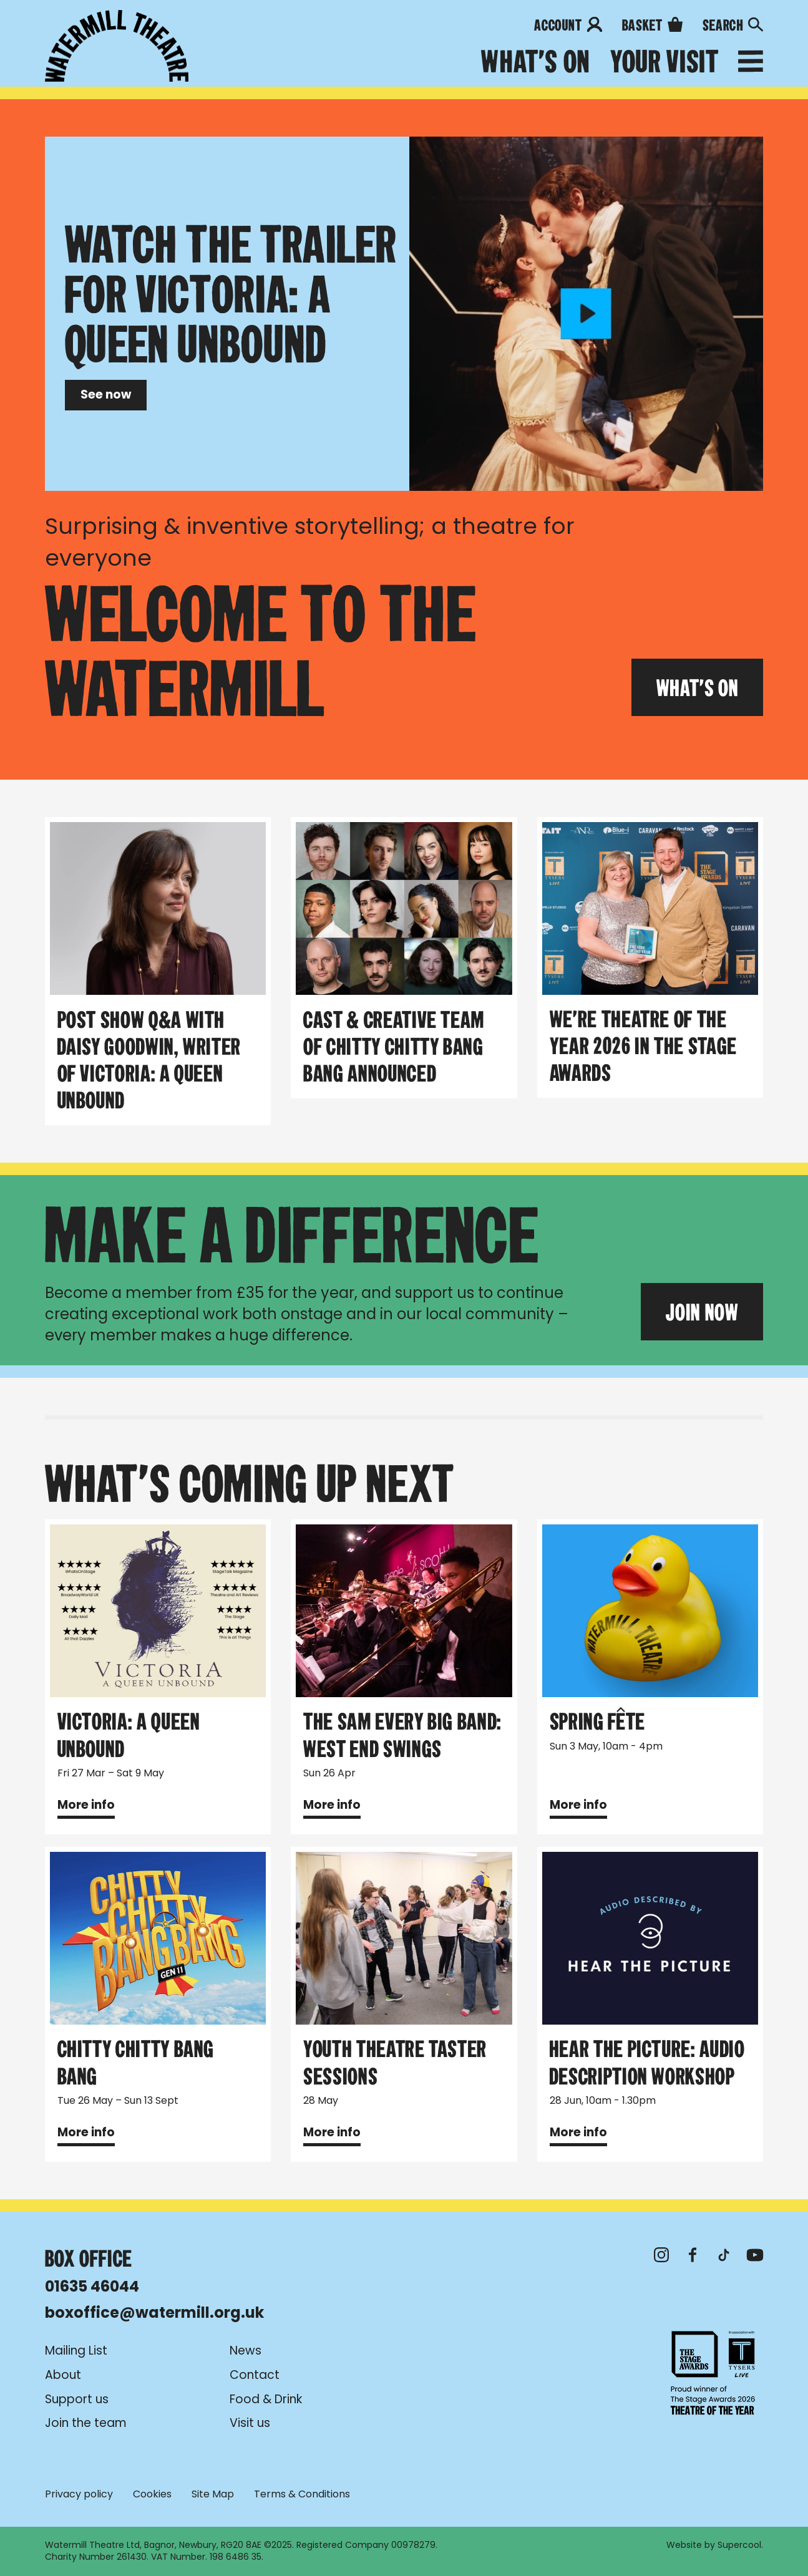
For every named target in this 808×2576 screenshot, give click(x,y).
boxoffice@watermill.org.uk (154, 2312)
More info (86, 1805)
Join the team (86, 2423)
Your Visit (664, 62)
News (245, 2351)
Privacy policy (79, 2495)
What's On (697, 687)
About (63, 2375)
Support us (77, 2399)
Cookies (152, 2495)
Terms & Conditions (302, 2495)
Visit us (250, 2423)
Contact (255, 2375)
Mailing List (76, 2351)
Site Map (213, 2495)
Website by (713, 2545)
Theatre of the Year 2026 (713, 2373)
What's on (535, 62)
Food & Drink (266, 2399)
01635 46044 (92, 2286)
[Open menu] (750, 64)
